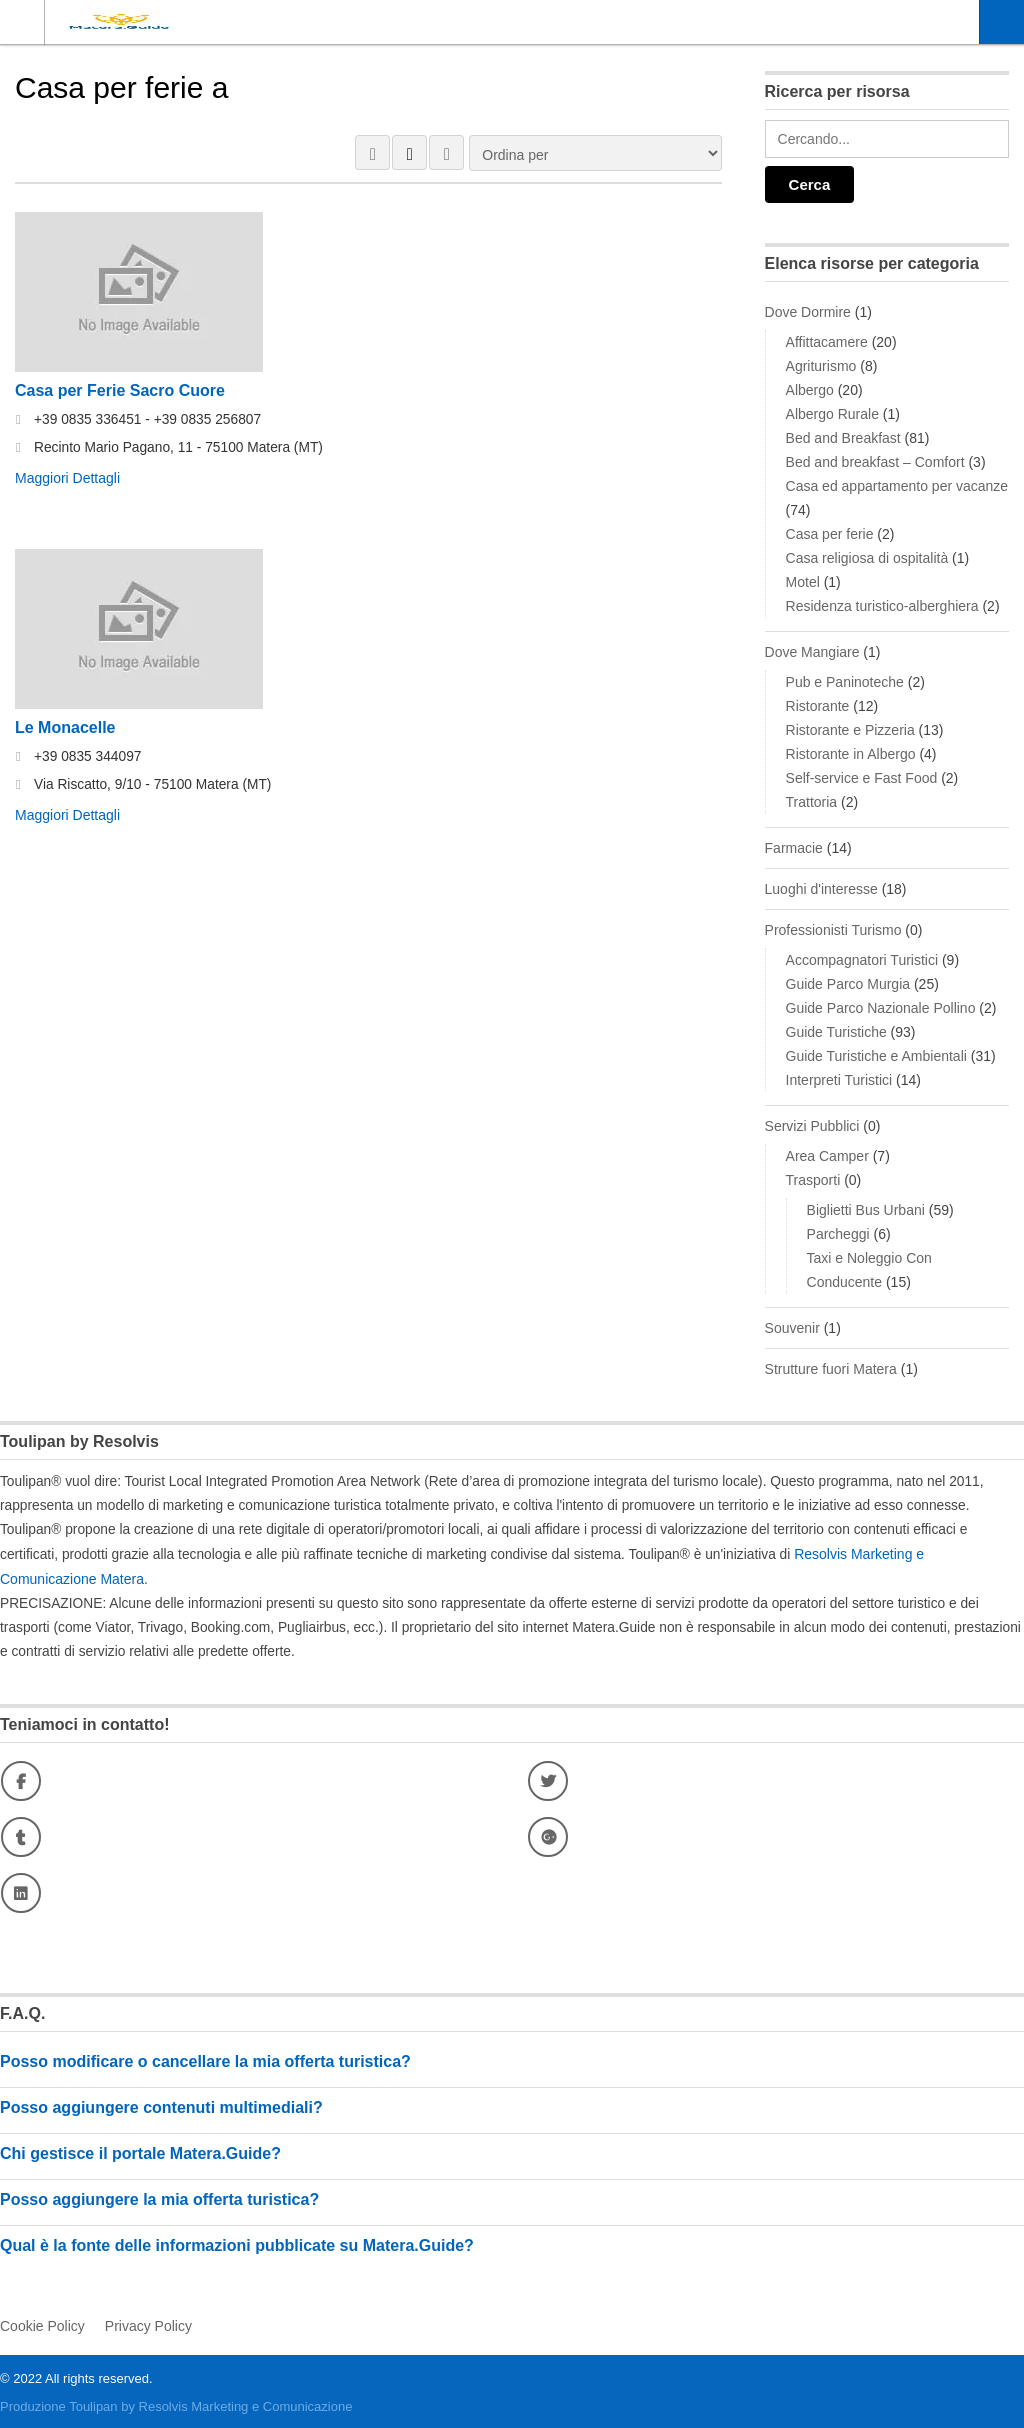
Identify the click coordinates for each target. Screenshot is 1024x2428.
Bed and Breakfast (843, 438)
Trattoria (812, 802)
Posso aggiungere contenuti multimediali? (161, 2105)
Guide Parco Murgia (848, 984)
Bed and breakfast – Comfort (875, 462)
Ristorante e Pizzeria (850, 730)
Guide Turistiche (836, 1032)
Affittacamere (827, 342)
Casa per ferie (830, 534)
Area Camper (827, 1156)
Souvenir (792, 1328)
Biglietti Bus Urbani (866, 1210)
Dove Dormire (808, 312)
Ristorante (818, 706)
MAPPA (446, 152)
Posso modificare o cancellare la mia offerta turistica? (205, 2059)
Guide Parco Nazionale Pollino (881, 1008)
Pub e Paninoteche (845, 682)
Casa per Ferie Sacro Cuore (120, 390)
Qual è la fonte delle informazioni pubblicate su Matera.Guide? (237, 2243)
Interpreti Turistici (839, 1080)
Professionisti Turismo (833, 930)
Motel (803, 582)
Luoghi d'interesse (821, 889)
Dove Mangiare (812, 652)
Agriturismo (821, 366)
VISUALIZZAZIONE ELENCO (409, 152)
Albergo (810, 390)
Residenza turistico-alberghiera (882, 606)
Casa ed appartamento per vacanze (897, 486)
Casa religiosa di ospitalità (867, 558)
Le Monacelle (65, 726)
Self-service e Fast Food (862, 778)
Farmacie (794, 848)
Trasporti (813, 1180)
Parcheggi (838, 1234)
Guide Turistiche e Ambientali (876, 1056)
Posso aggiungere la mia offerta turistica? (159, 2197)
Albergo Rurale (832, 414)
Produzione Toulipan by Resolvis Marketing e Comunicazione (176, 2403)
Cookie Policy (42, 2323)
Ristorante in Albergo (851, 754)
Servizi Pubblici (812, 1126)
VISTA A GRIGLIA (372, 152)
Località (1002, 22)
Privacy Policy (148, 2323)
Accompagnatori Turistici (862, 960)
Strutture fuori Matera (831, 1369)
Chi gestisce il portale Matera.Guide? (140, 2151)
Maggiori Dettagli (67, 478)
